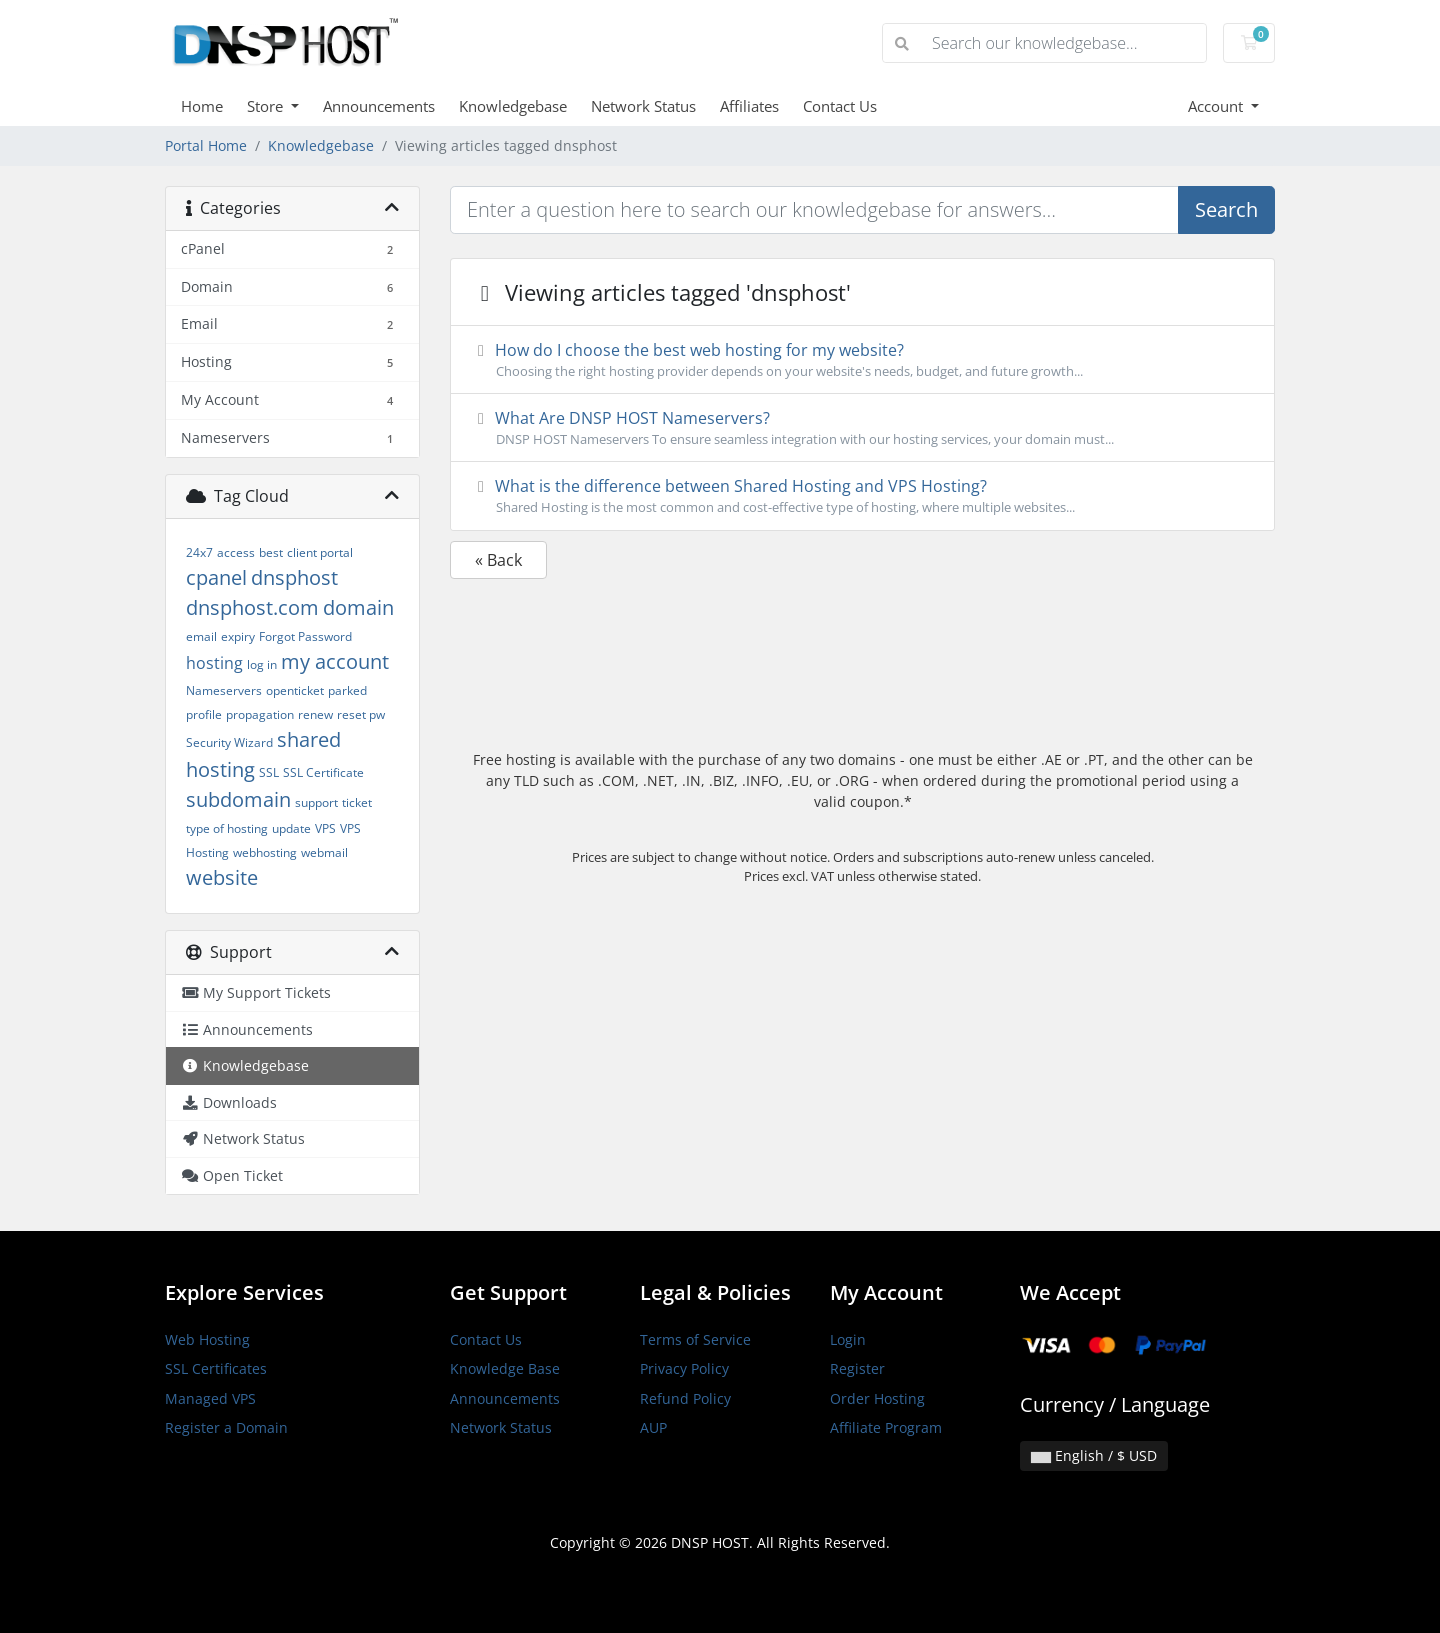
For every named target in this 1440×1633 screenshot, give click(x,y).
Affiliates (749, 106)
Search (1226, 209)
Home (202, 106)
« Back (498, 560)
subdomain (238, 799)
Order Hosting (877, 1398)
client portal (320, 552)
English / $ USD (1094, 1455)
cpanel (216, 577)
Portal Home (206, 145)
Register (857, 1368)
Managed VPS (210, 1398)
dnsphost (294, 577)
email (201, 636)
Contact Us (840, 106)
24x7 (199, 552)
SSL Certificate (323, 772)
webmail (324, 852)
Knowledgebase (513, 106)
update (291, 828)
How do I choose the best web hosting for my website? (862, 360)
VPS (325, 828)
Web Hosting (207, 1339)
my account (335, 661)
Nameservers (224, 690)
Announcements (379, 106)
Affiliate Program (886, 1427)
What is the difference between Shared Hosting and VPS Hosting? (862, 496)
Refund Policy (685, 1398)
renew (315, 714)
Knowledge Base (505, 1368)
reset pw (361, 714)
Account (1217, 106)
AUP (653, 1427)
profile (204, 714)
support (316, 802)
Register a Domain (226, 1427)
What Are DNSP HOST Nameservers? (862, 428)
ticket (357, 802)
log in (262, 664)
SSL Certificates (216, 1368)
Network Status (643, 106)
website (222, 877)
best (271, 552)
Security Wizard (229, 742)
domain (358, 607)
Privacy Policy (684, 1368)
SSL (269, 772)
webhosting (265, 852)
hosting (214, 663)
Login (848, 1339)
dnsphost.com (252, 607)
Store (267, 106)
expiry (238, 636)
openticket (295, 690)
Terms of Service (695, 1339)
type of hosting (227, 828)
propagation (260, 714)
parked (347, 690)
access (236, 552)
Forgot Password (305, 636)
